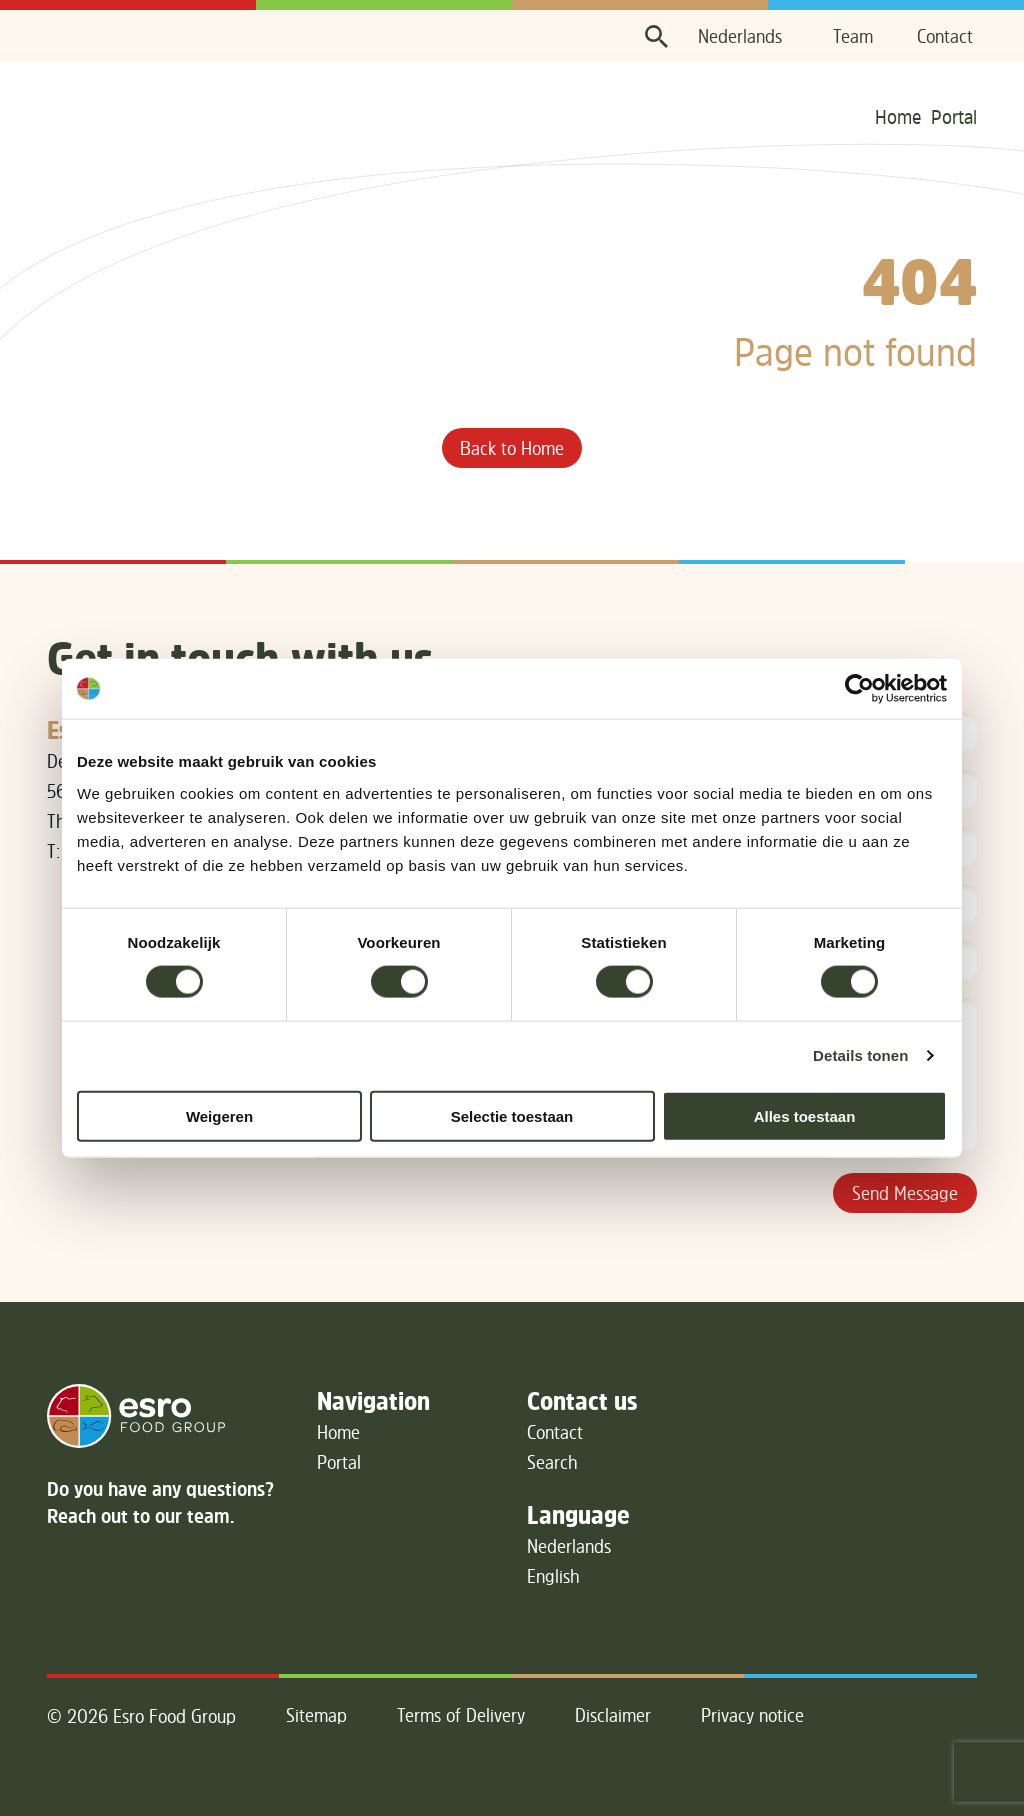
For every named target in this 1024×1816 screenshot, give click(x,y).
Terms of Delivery (461, 1715)
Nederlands (740, 36)
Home (898, 116)
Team (853, 36)
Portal (954, 116)
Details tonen (860, 1055)
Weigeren (219, 1115)
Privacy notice (752, 1715)
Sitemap (316, 1715)
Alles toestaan (805, 1115)
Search (552, 1462)
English (553, 1576)
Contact (945, 36)
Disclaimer (613, 1715)
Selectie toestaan (512, 1115)
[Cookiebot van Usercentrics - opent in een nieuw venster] (859, 689)
